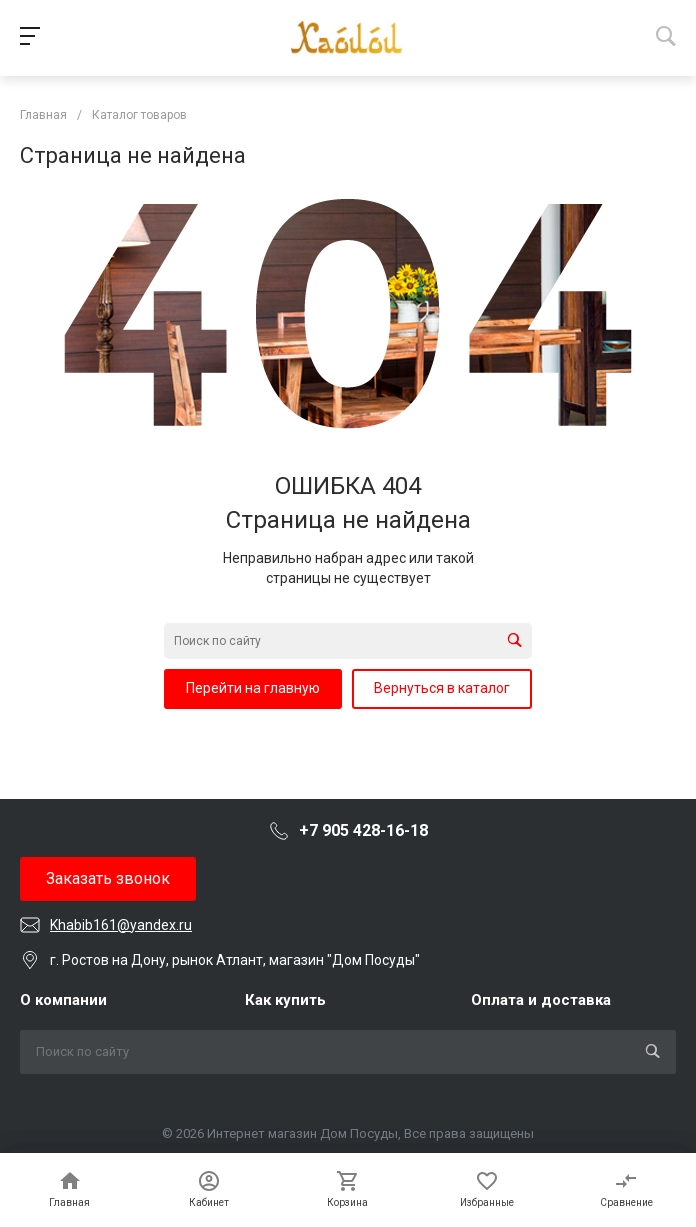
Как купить (285, 1000)
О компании (63, 1000)
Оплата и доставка (541, 1000)
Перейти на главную (253, 688)
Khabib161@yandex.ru (121, 925)
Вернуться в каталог (442, 688)
